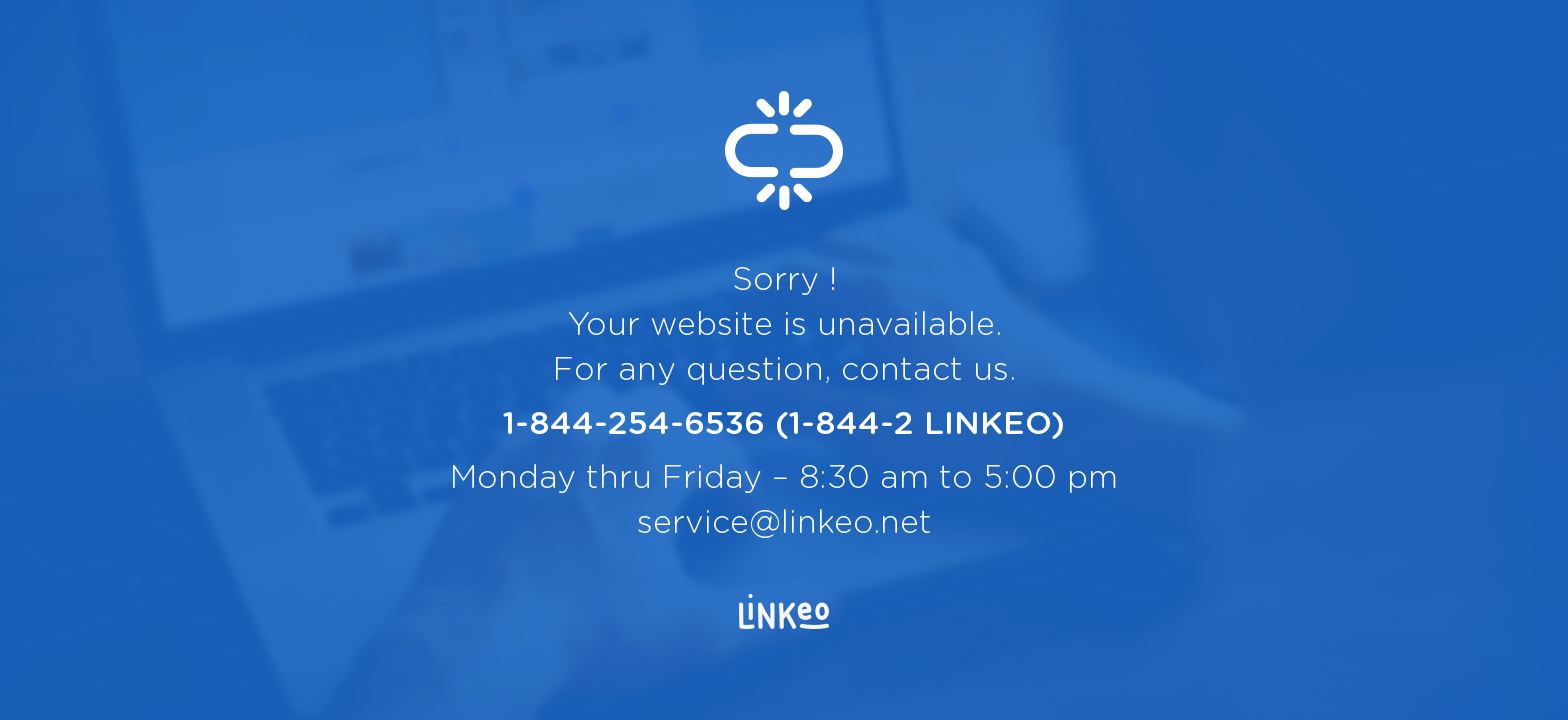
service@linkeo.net (784, 523)
